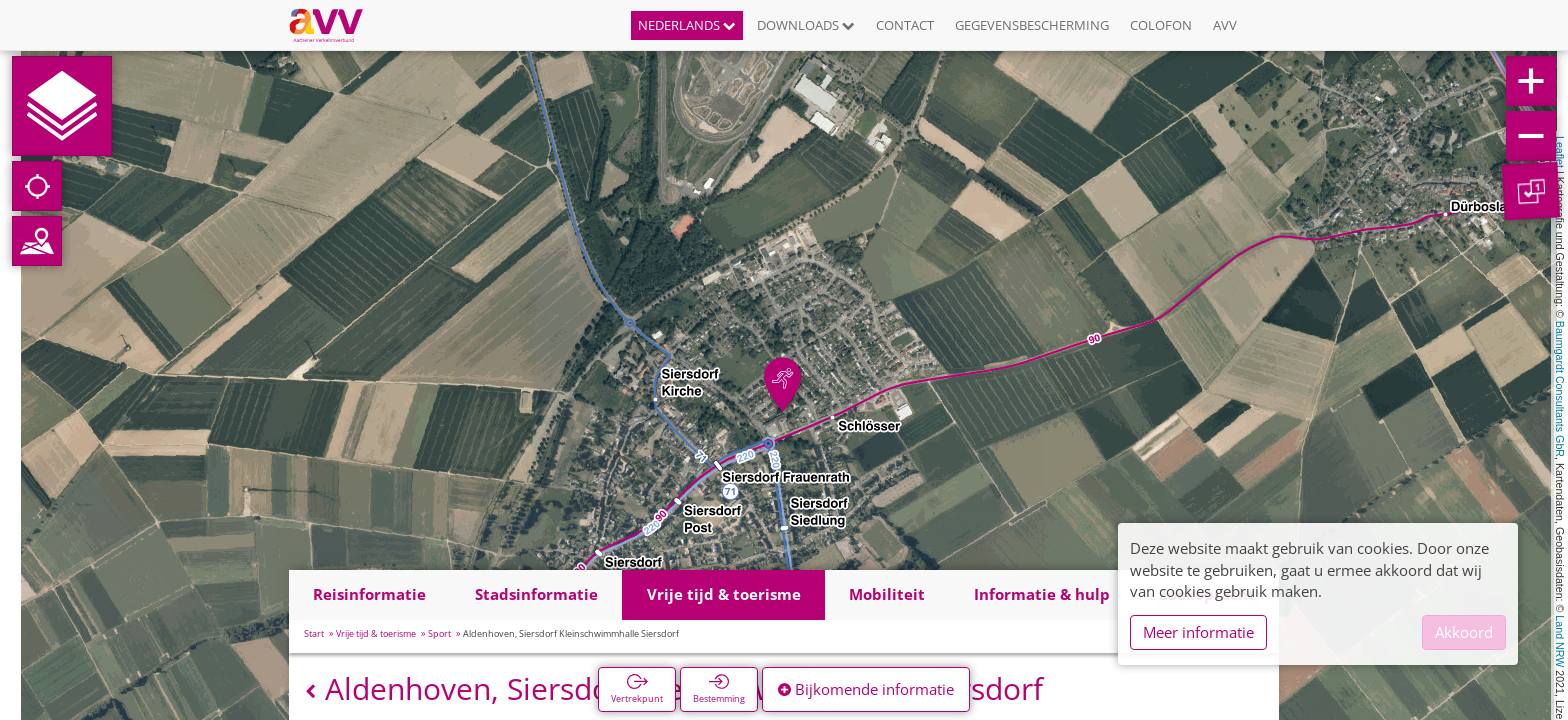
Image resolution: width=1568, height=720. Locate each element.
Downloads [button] (806, 25)
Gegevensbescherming (1032, 25)
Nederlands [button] (687, 25)
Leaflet (1560, 152)
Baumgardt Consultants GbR (1560, 389)
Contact (905, 25)
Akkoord (1464, 632)
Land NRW (1560, 641)
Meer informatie (1198, 632)
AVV (1225, 25)
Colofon (1161, 25)
